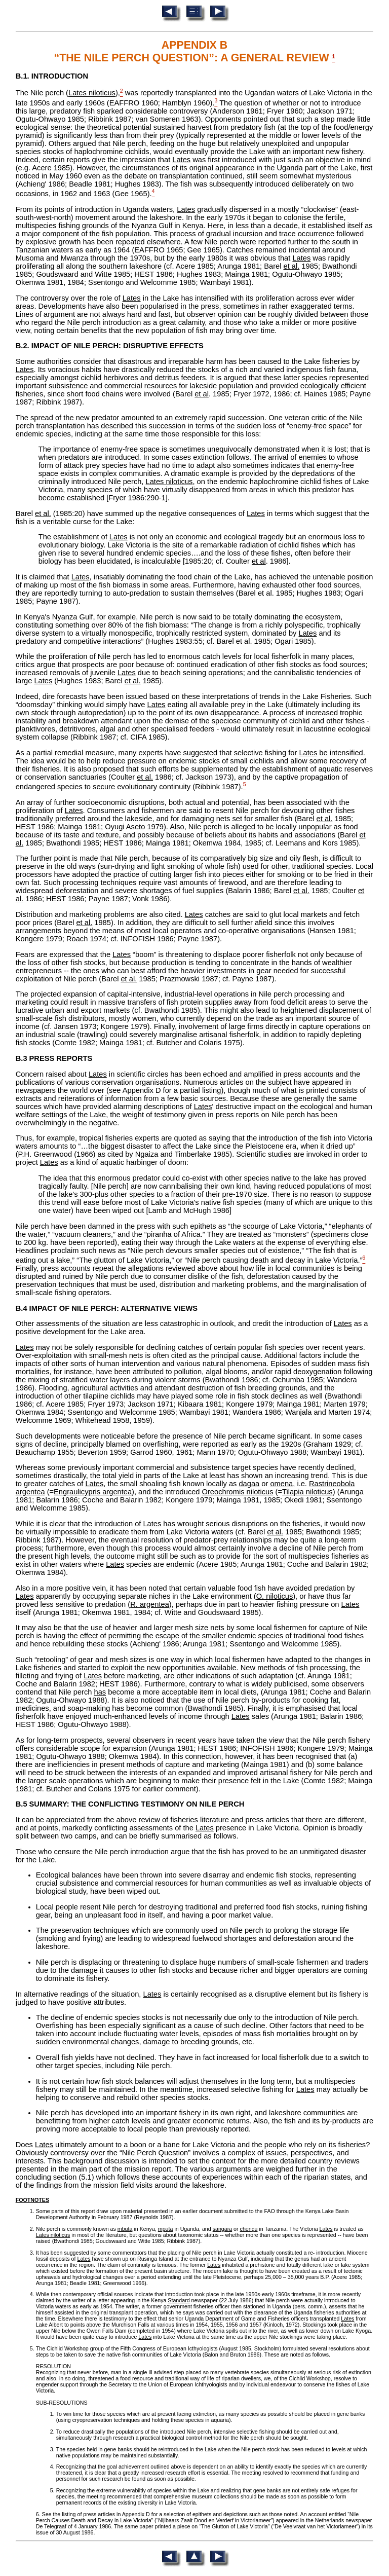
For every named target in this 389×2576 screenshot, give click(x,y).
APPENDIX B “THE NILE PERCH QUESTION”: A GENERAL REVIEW (193, 51)
